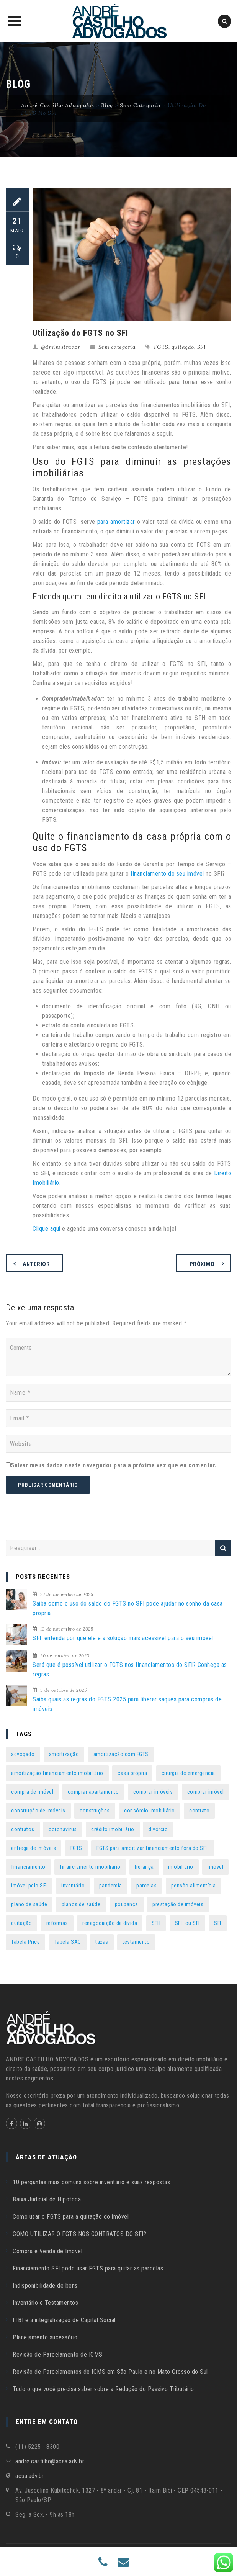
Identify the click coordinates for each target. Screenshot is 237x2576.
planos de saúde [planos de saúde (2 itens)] (81, 1904)
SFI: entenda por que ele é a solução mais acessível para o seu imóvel (123, 1638)
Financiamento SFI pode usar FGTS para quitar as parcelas (88, 2268)
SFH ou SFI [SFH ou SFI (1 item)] (187, 1923)
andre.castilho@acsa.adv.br (49, 2461)
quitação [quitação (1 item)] (21, 1923)
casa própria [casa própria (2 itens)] (132, 1773)
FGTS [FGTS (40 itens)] (76, 1848)
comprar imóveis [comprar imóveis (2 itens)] (153, 1792)
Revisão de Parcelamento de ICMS (58, 2354)
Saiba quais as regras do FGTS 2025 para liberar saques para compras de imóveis (127, 1704)
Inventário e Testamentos (45, 2302)
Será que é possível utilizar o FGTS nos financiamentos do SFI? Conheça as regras (130, 1669)
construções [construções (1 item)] (95, 1810)
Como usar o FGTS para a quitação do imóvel (71, 2216)
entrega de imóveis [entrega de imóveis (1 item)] (33, 1848)
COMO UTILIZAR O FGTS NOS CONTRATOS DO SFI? (79, 2233)
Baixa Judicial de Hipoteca (47, 2199)
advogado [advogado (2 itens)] (22, 1754)
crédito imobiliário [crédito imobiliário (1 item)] (112, 1829)
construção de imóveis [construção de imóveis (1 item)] (38, 1810)
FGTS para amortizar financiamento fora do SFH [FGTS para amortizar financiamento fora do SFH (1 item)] (152, 1848)
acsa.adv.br (29, 2476)
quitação (183, 346)
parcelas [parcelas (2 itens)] (146, 1886)
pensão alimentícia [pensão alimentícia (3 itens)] (193, 1886)
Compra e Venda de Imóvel (47, 2251)
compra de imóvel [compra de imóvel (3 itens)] (32, 1792)
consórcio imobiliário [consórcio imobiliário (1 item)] (149, 1810)
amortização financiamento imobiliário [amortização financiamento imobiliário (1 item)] (57, 1773)
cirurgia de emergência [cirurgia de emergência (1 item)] (188, 1773)
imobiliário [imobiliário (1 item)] (180, 1867)
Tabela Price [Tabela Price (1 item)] (25, 1942)
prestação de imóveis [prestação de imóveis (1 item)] (177, 1904)
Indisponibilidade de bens (45, 2285)
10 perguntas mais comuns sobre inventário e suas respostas (91, 2182)
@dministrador (60, 346)
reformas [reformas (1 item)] (57, 1923)
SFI (201, 346)
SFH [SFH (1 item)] (156, 1923)
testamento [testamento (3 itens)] (136, 1942)
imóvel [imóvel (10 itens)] (215, 1867)
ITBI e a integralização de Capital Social (64, 2320)
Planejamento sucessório (45, 2337)
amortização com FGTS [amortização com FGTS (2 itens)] (121, 1754)
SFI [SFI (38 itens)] (217, 1923)
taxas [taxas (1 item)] (101, 1942)
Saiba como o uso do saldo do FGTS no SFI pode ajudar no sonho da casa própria (128, 1608)
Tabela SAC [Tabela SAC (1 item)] (67, 1942)
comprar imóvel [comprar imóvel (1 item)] (205, 1792)
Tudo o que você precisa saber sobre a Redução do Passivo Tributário (103, 2389)
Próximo (202, 1264)
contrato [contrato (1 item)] (199, 1810)
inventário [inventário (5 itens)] (73, 1886)
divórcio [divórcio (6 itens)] (158, 1829)
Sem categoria (117, 346)
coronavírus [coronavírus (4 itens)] (63, 1829)
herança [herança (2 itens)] (144, 1867)
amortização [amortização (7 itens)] (64, 1754)
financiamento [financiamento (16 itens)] (28, 1867)
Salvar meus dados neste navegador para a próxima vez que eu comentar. (114, 1465)
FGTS (161, 346)
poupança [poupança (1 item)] (126, 1904)
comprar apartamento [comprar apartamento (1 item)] (93, 1792)
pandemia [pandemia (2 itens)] (110, 1886)
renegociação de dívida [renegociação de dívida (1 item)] (109, 1923)
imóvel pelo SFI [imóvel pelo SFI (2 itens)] (29, 1886)
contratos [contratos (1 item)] (22, 1829)
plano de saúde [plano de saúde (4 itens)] (29, 1904)
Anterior (36, 1264)
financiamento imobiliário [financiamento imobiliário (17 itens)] (90, 1867)
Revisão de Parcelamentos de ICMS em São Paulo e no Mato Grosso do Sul (110, 2371)
